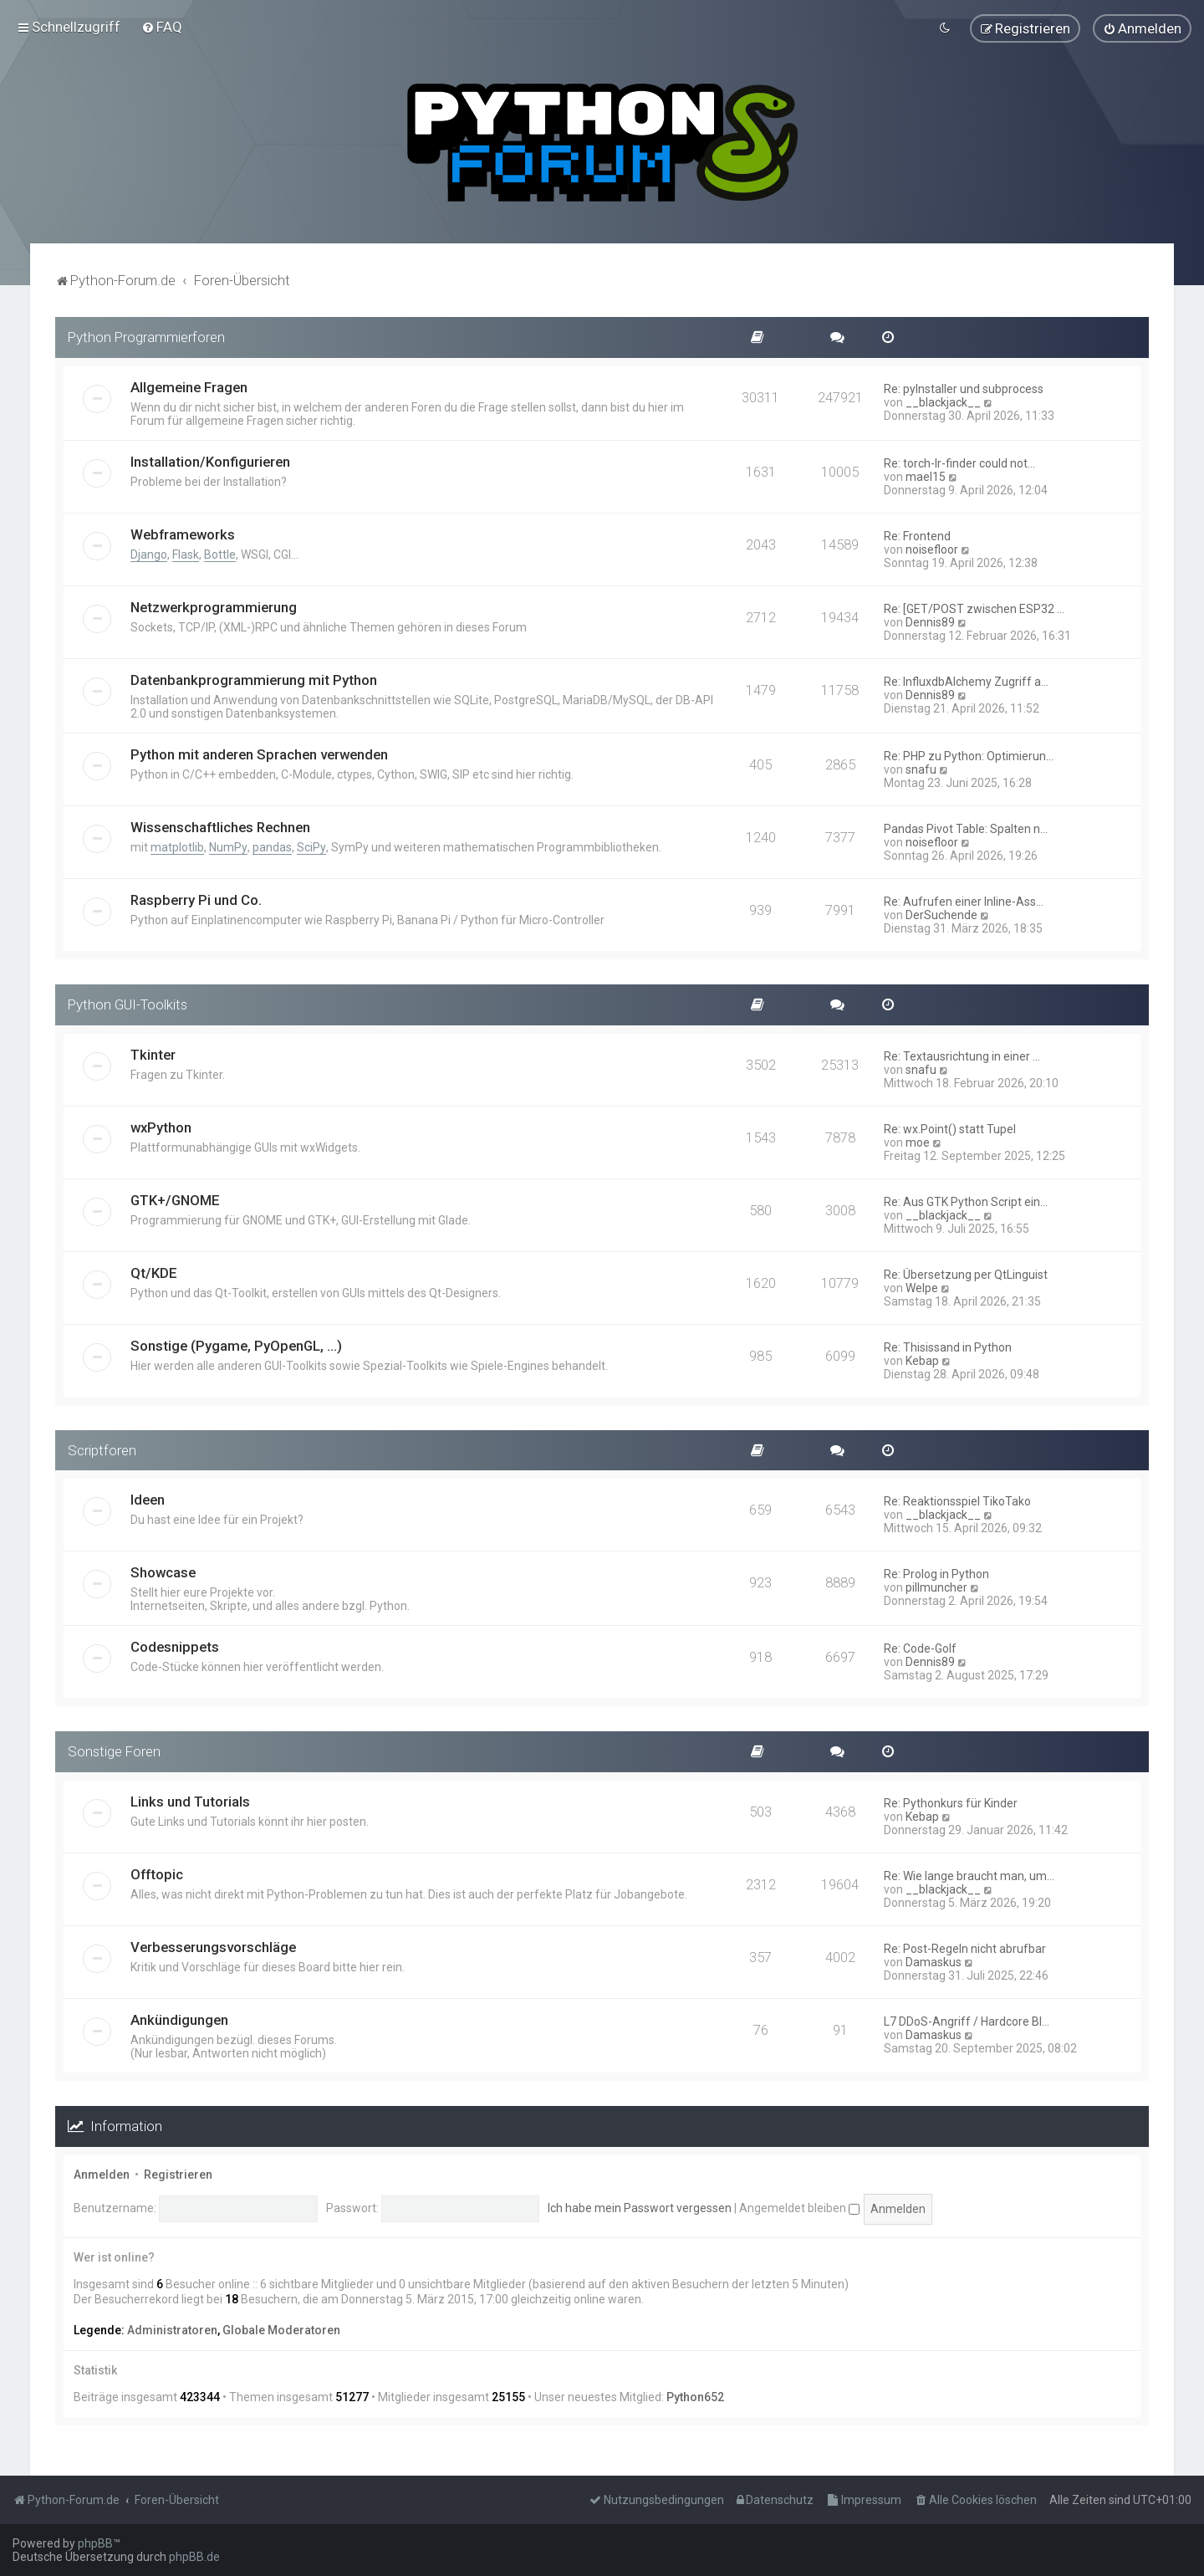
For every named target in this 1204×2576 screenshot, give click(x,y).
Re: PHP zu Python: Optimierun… (969, 755)
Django (148, 553)
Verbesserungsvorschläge (213, 1946)
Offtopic (156, 1873)
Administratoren (172, 2329)
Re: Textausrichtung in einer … (962, 1055)
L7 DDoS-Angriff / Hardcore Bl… (966, 2020)
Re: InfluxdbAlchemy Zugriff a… (966, 680)
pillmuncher (936, 1586)
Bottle (220, 553)
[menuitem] (161, 26)
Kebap (922, 1360)
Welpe (922, 1287)
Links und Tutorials (190, 1800)
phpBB (95, 2543)
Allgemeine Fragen (188, 386)
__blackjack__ (943, 401)
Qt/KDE (153, 1272)
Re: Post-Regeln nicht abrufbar (965, 1948)
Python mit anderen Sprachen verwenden (259, 753)
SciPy (311, 846)
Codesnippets (174, 1646)
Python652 (695, 2396)
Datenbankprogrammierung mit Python (253, 679)
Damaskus (934, 1961)
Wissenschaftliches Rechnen (220, 826)
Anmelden (102, 2173)
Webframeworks (182, 533)
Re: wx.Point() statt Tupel (950, 1128)
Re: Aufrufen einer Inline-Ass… (963, 900)
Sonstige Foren (114, 1750)
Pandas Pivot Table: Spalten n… (966, 828)
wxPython (160, 1126)
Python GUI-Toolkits (127, 1003)
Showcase (163, 1571)
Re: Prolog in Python (936, 1573)
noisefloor (932, 548)
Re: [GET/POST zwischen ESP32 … (974, 608)
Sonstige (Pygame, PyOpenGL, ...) (236, 1345)
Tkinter (153, 1053)
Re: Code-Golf (920, 1647)
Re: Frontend (917, 535)
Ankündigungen (179, 2019)
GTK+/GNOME (175, 1199)
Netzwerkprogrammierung (213, 606)
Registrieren (178, 2173)
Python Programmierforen (146, 336)
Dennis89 (930, 621)
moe (918, 1141)
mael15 (926, 476)
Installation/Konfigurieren (210, 460)
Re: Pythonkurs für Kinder (951, 1802)
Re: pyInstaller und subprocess (963, 388)
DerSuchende (941, 914)
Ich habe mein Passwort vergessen (640, 2207)
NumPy (228, 846)
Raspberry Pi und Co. (196, 899)
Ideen (147, 1498)
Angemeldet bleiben (799, 2207)
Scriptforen (102, 1449)
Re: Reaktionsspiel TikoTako (957, 1500)
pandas (272, 846)
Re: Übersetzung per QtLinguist (966, 1273)
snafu (921, 768)
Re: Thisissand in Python (948, 1346)
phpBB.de (194, 2556)
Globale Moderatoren (281, 2329)
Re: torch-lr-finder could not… (959, 462)
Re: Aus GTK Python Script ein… (966, 1201)
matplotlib (177, 846)
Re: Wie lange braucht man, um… (969, 1875)
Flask (185, 553)
